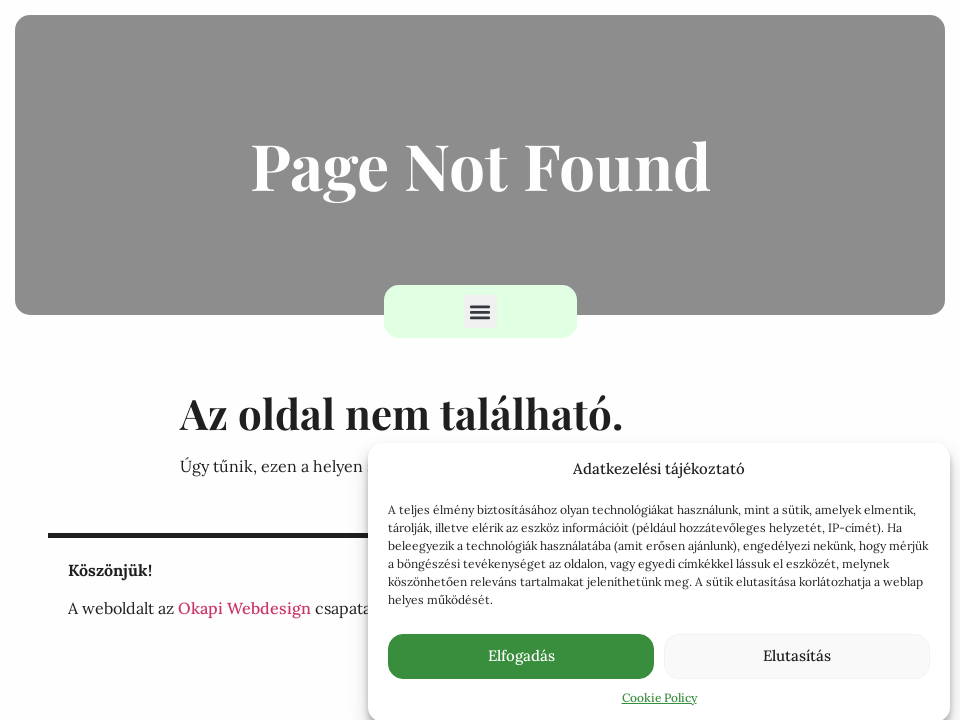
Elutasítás (797, 659)
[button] (480, 311)
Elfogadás (521, 659)
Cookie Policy (659, 701)
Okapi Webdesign (244, 608)
